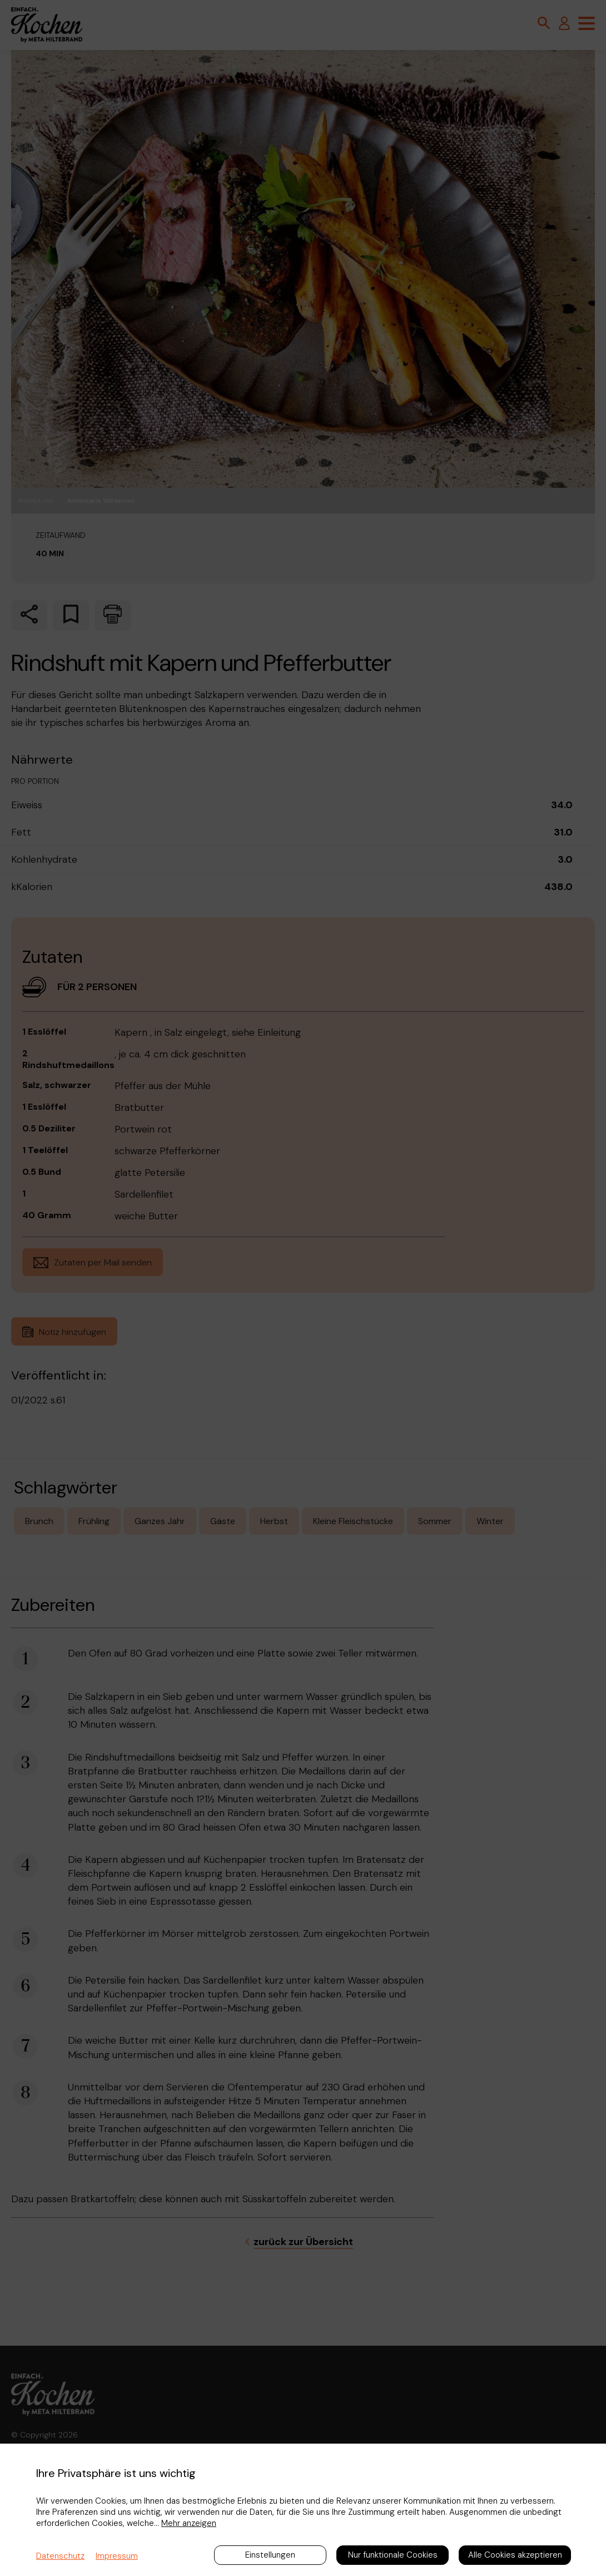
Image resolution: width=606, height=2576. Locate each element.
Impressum (117, 2556)
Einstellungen (270, 2554)
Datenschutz (60, 2556)
